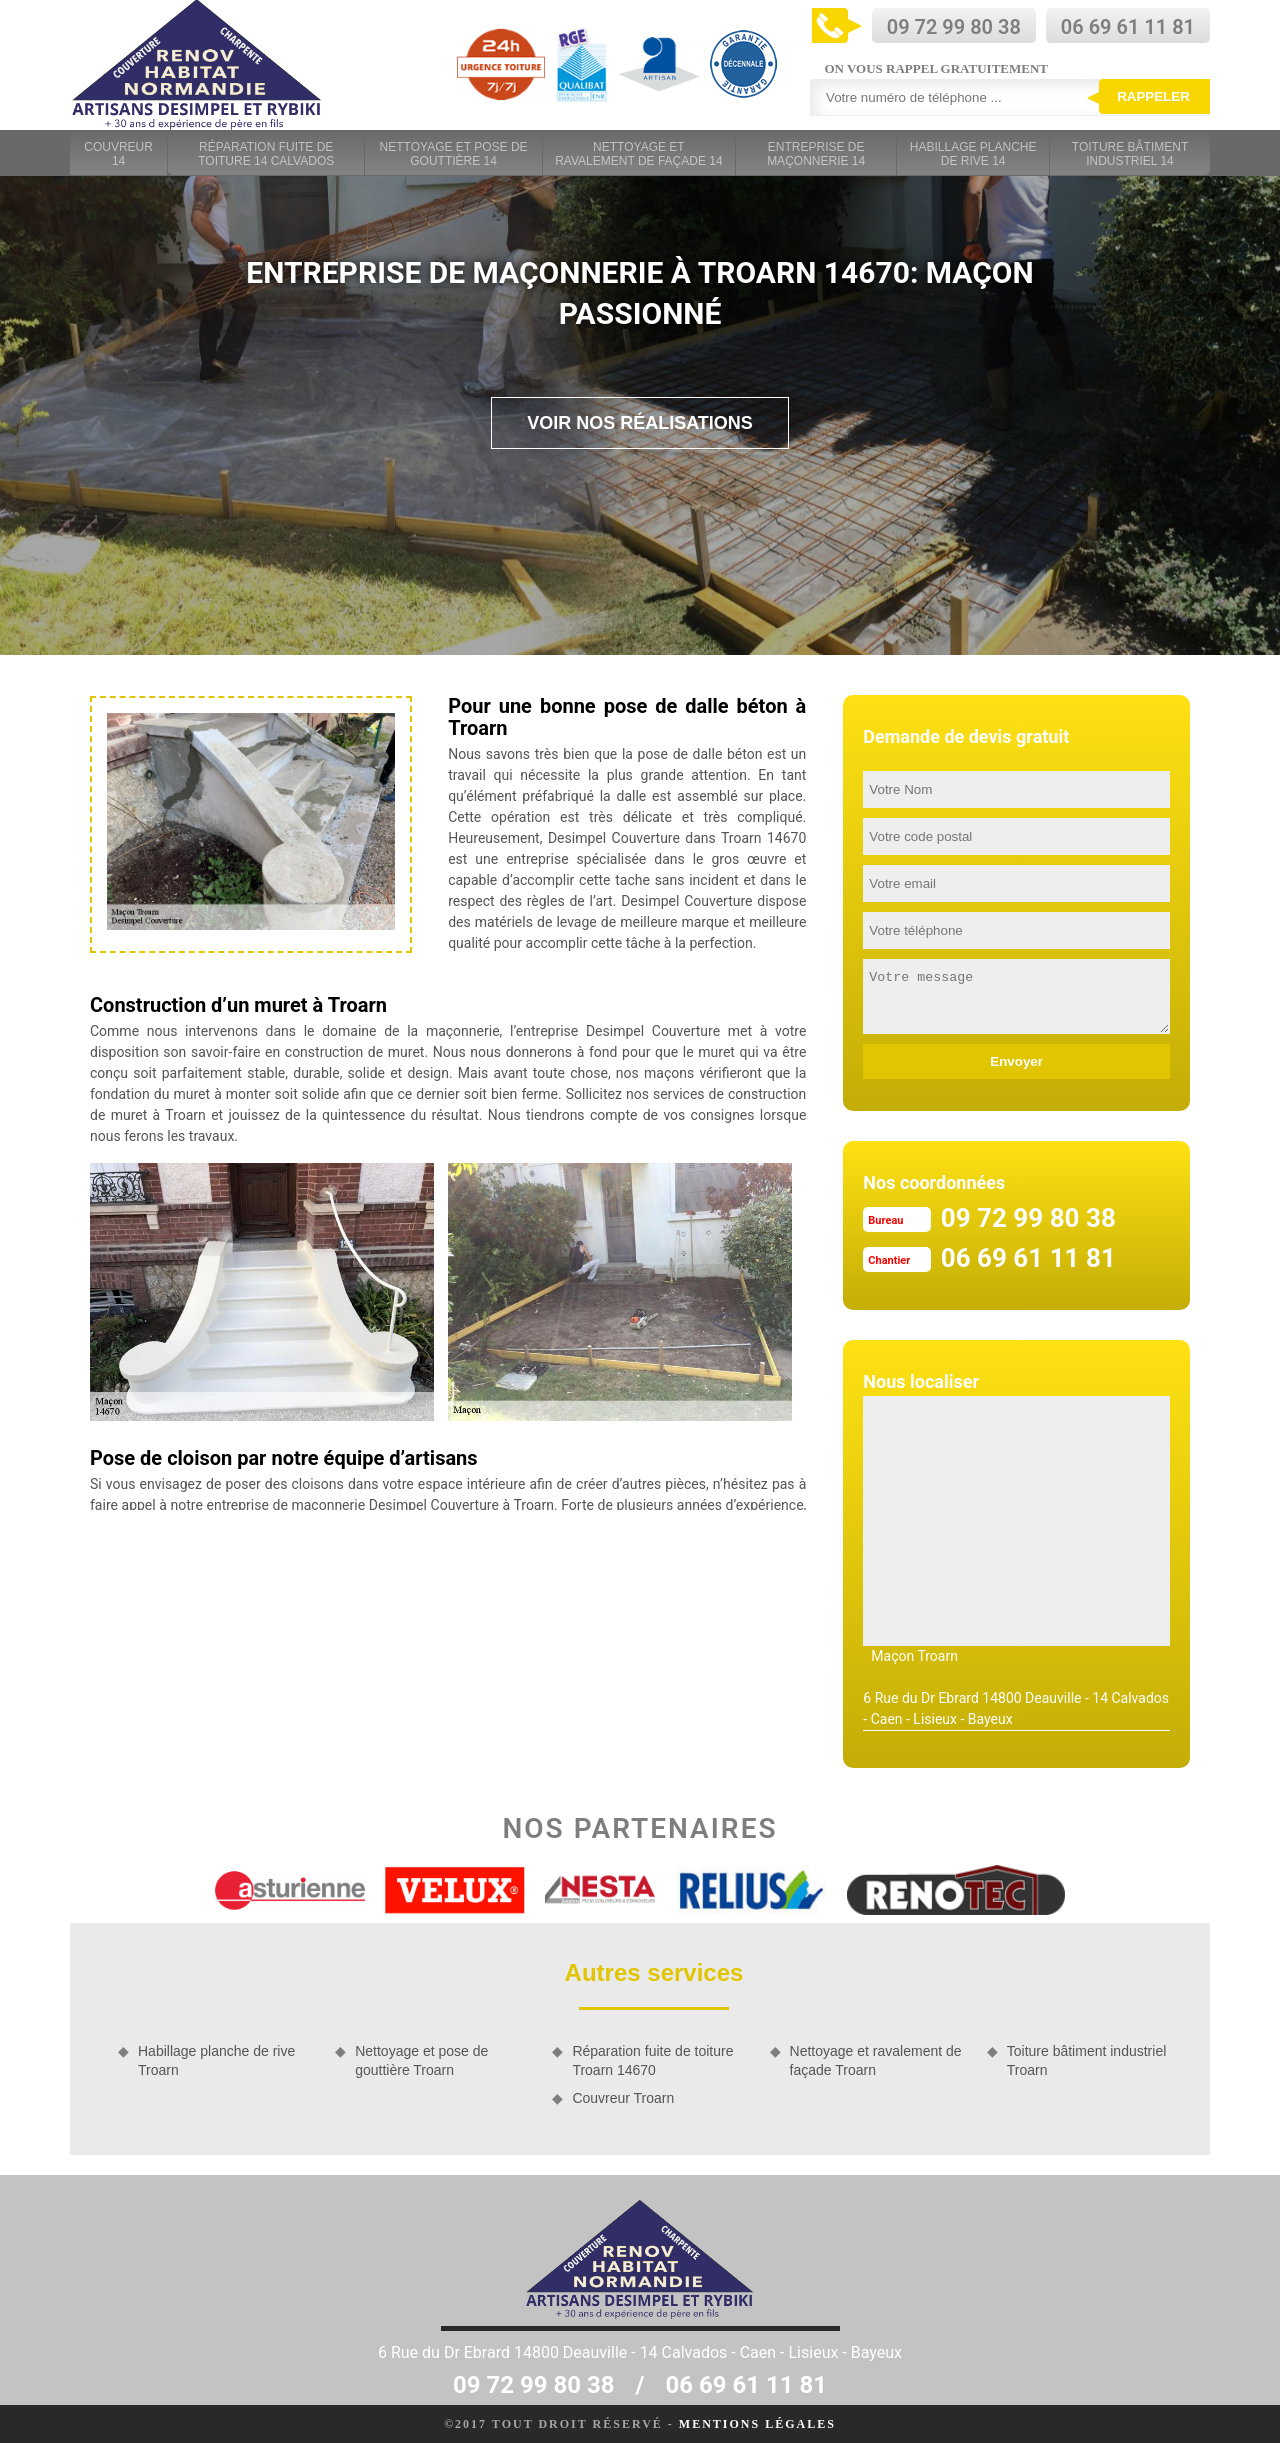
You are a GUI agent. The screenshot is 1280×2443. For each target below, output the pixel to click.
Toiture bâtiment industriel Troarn (1087, 2060)
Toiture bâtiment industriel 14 (1130, 154)
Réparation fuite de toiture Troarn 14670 (652, 2060)
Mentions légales (757, 2424)
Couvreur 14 (118, 154)
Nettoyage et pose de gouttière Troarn (421, 2060)
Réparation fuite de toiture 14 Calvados (266, 154)
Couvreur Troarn (623, 2098)
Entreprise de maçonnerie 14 (816, 154)
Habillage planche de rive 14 (973, 154)
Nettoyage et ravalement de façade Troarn (876, 2060)
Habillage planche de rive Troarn (216, 2060)
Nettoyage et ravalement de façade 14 (638, 154)
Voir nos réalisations (640, 423)
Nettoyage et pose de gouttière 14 (454, 154)
